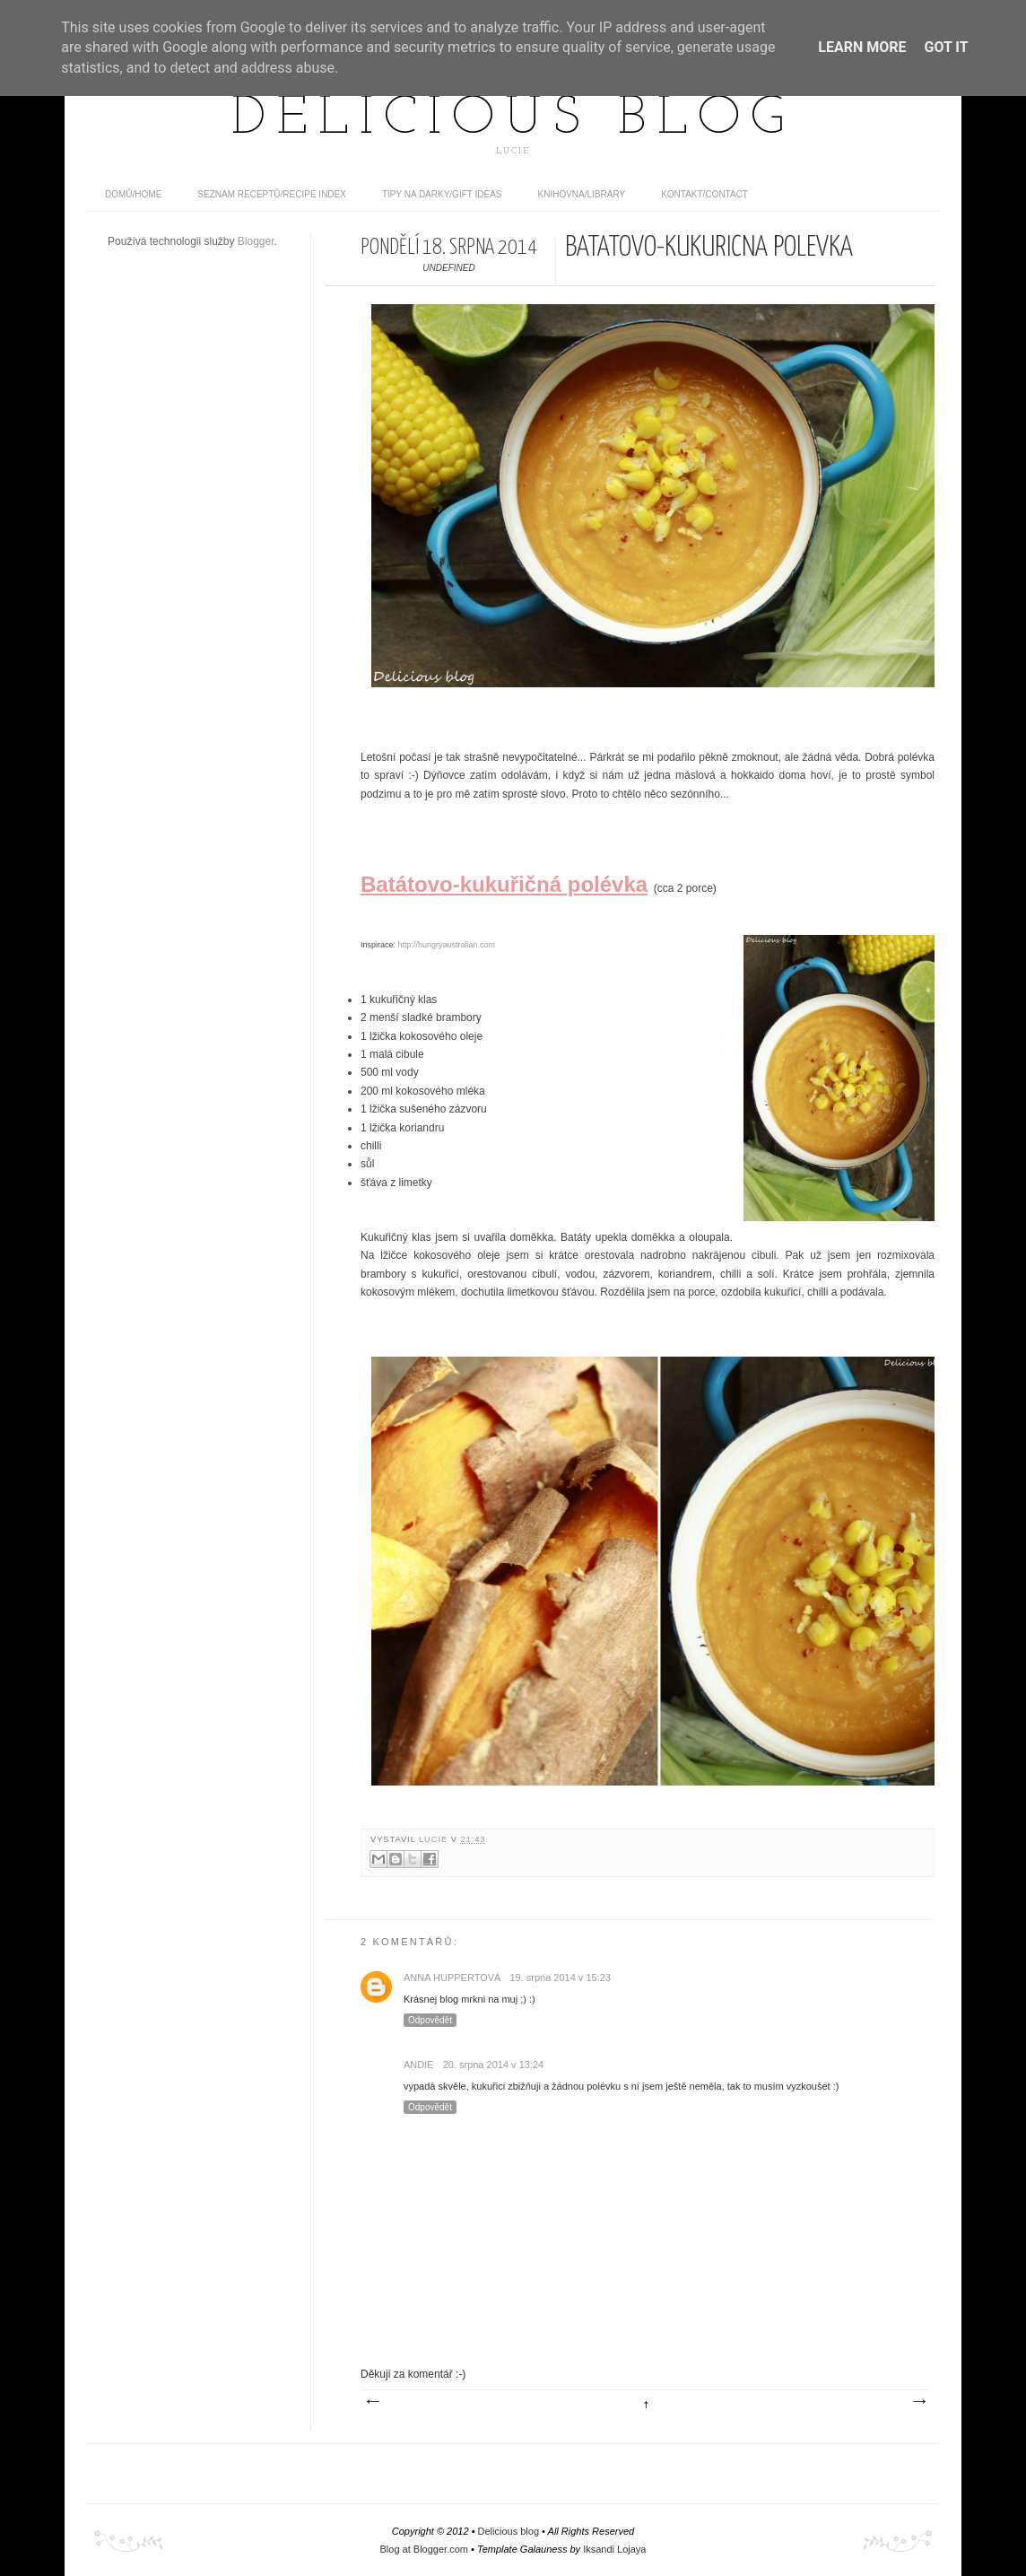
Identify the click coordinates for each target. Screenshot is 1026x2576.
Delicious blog (513, 119)
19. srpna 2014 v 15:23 (560, 1977)
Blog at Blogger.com (424, 2549)
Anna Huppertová (452, 1977)
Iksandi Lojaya (614, 2549)
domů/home (133, 194)
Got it (946, 47)
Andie (419, 2064)
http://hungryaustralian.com (447, 944)
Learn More (862, 47)
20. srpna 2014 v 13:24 (493, 2064)
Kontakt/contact (704, 194)
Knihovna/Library (582, 194)
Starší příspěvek (918, 2402)
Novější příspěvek (372, 2402)
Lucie (435, 1839)
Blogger (256, 241)
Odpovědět (430, 2020)
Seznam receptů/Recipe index (271, 194)
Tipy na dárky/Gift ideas (442, 194)
